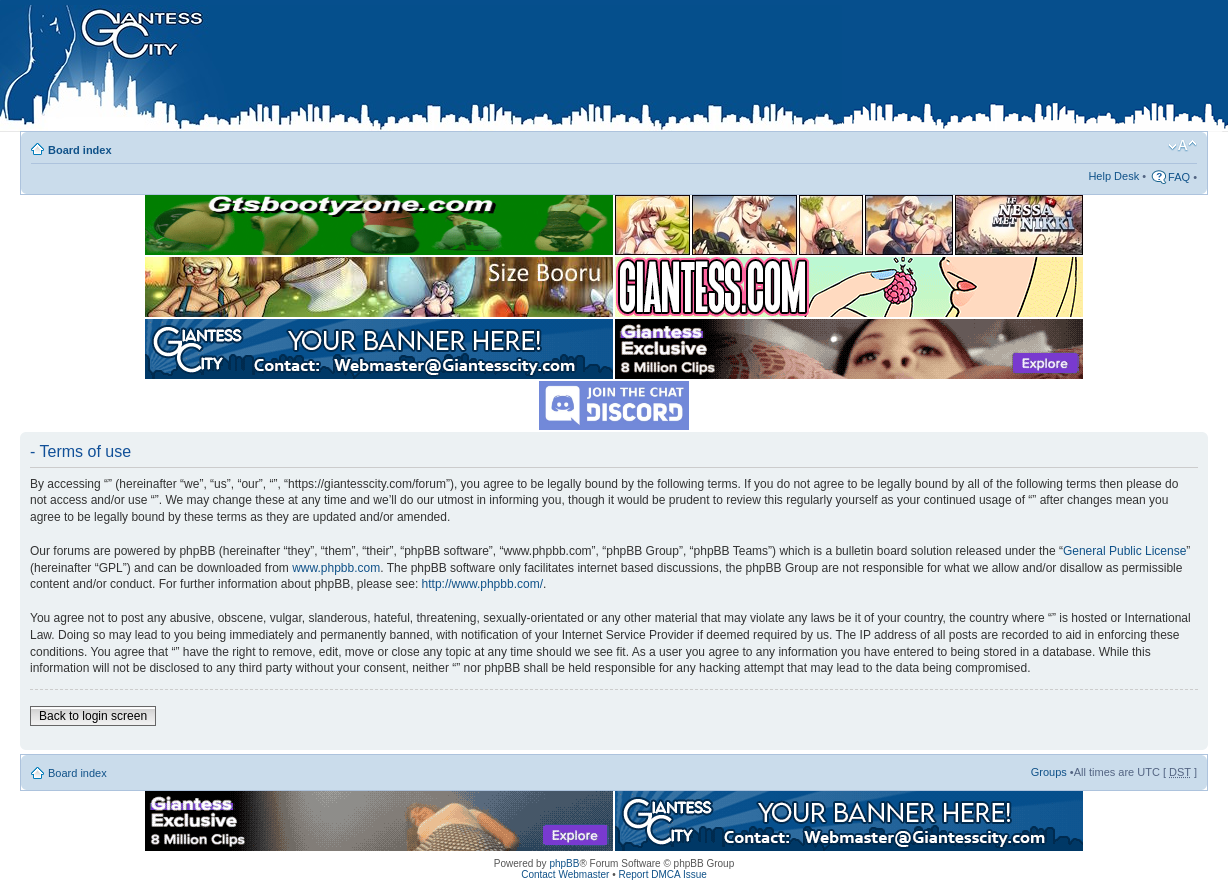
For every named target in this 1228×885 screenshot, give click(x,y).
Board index (80, 150)
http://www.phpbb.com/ (482, 584)
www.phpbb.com (336, 568)
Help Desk (1113, 176)
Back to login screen (93, 716)
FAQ (1179, 177)
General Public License (1124, 551)
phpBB (564, 863)
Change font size (1182, 146)
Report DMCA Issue (662, 874)
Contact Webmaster (565, 874)
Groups (1049, 772)
